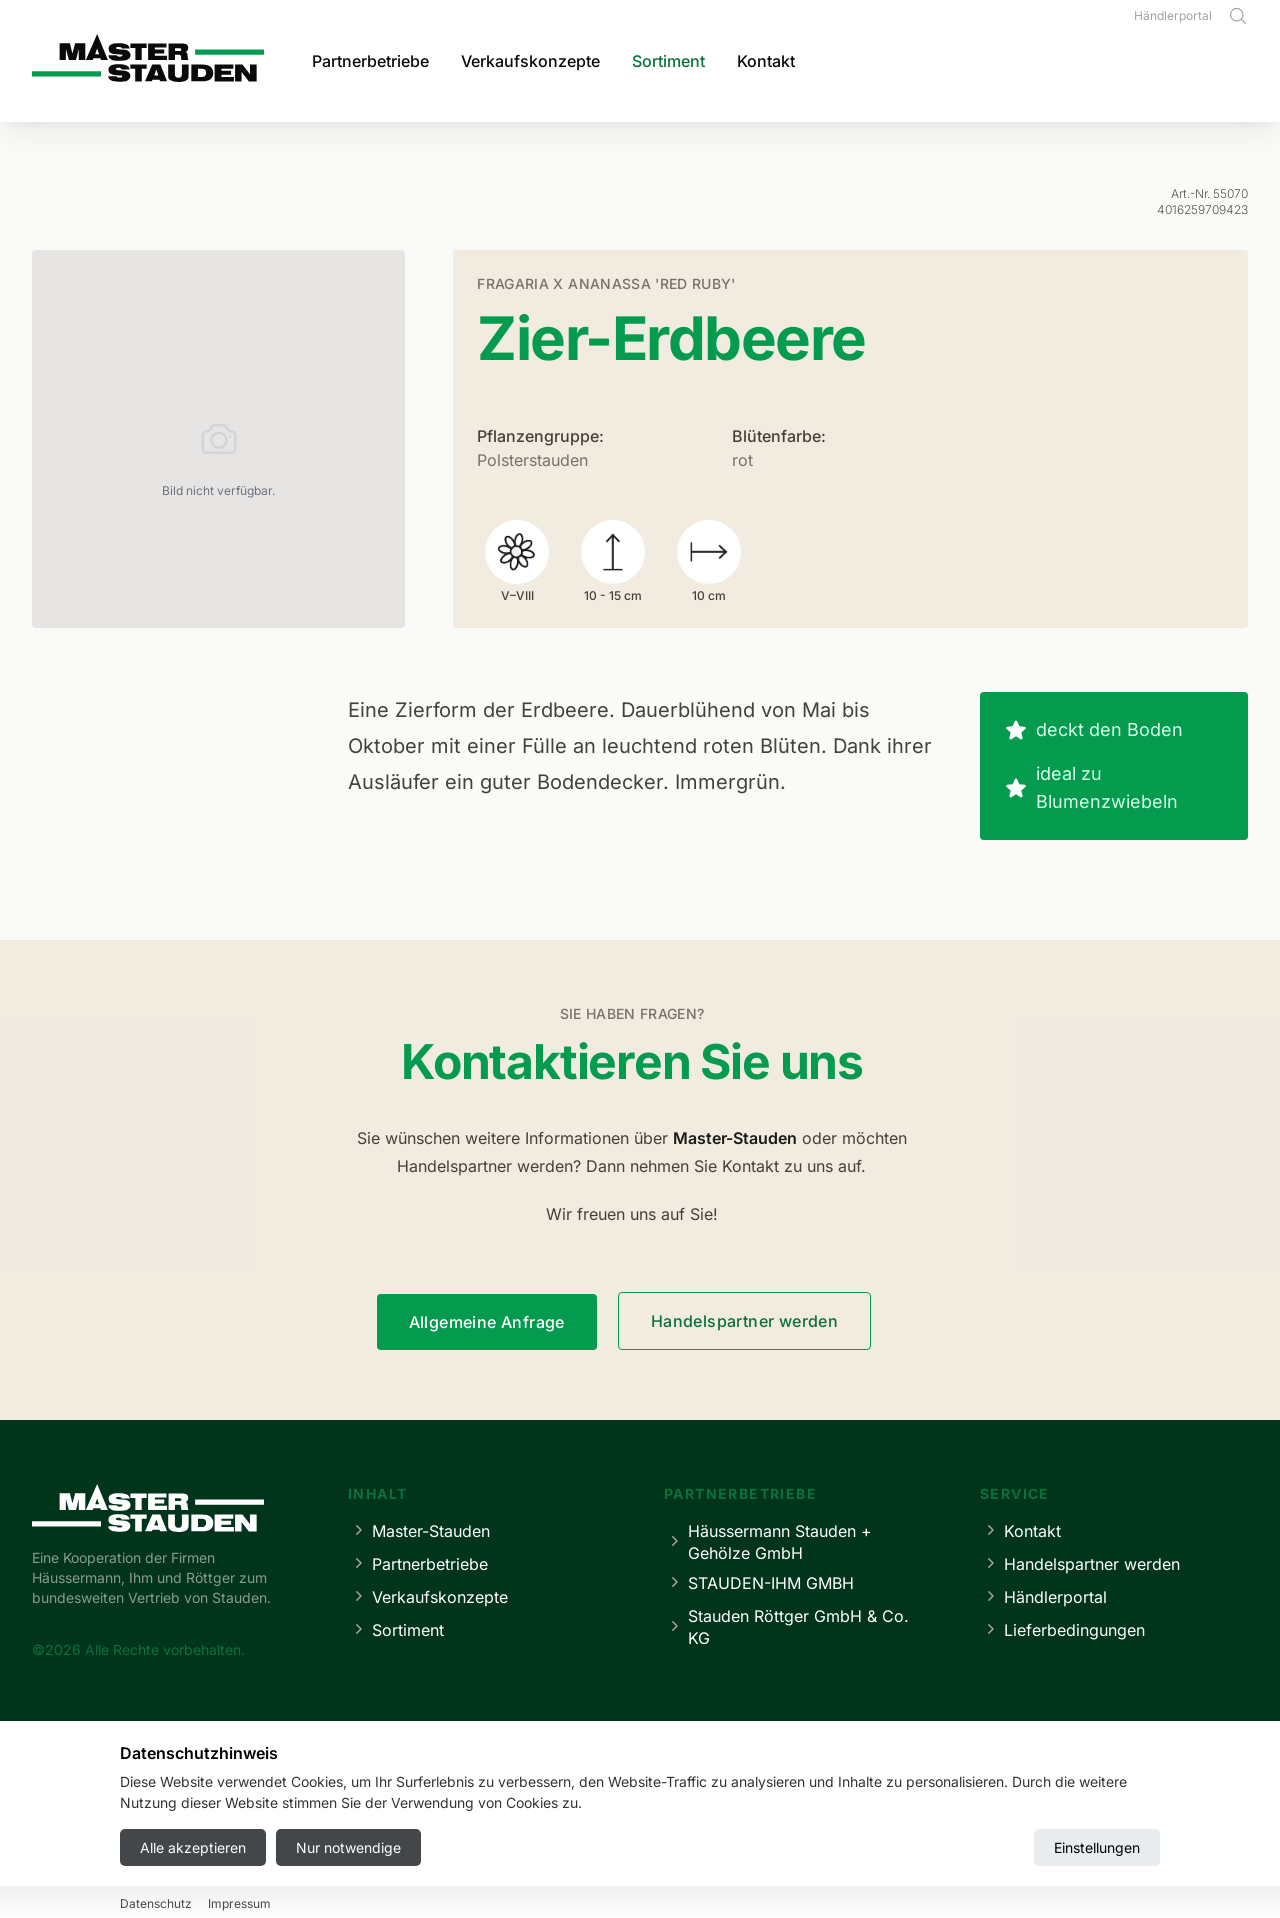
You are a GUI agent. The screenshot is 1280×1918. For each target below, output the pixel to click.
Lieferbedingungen (1062, 1629)
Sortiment (668, 61)
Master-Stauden (419, 1530)
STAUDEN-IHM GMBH (759, 1582)
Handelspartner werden (744, 1321)
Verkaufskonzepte (530, 61)
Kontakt (766, 61)
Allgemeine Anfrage (487, 1322)
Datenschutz (607, 1843)
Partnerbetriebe (370, 61)
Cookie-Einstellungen (741, 1843)
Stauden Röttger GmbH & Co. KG (786, 1627)
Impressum (506, 1843)
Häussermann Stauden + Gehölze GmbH (768, 1542)
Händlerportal (1173, 15)
